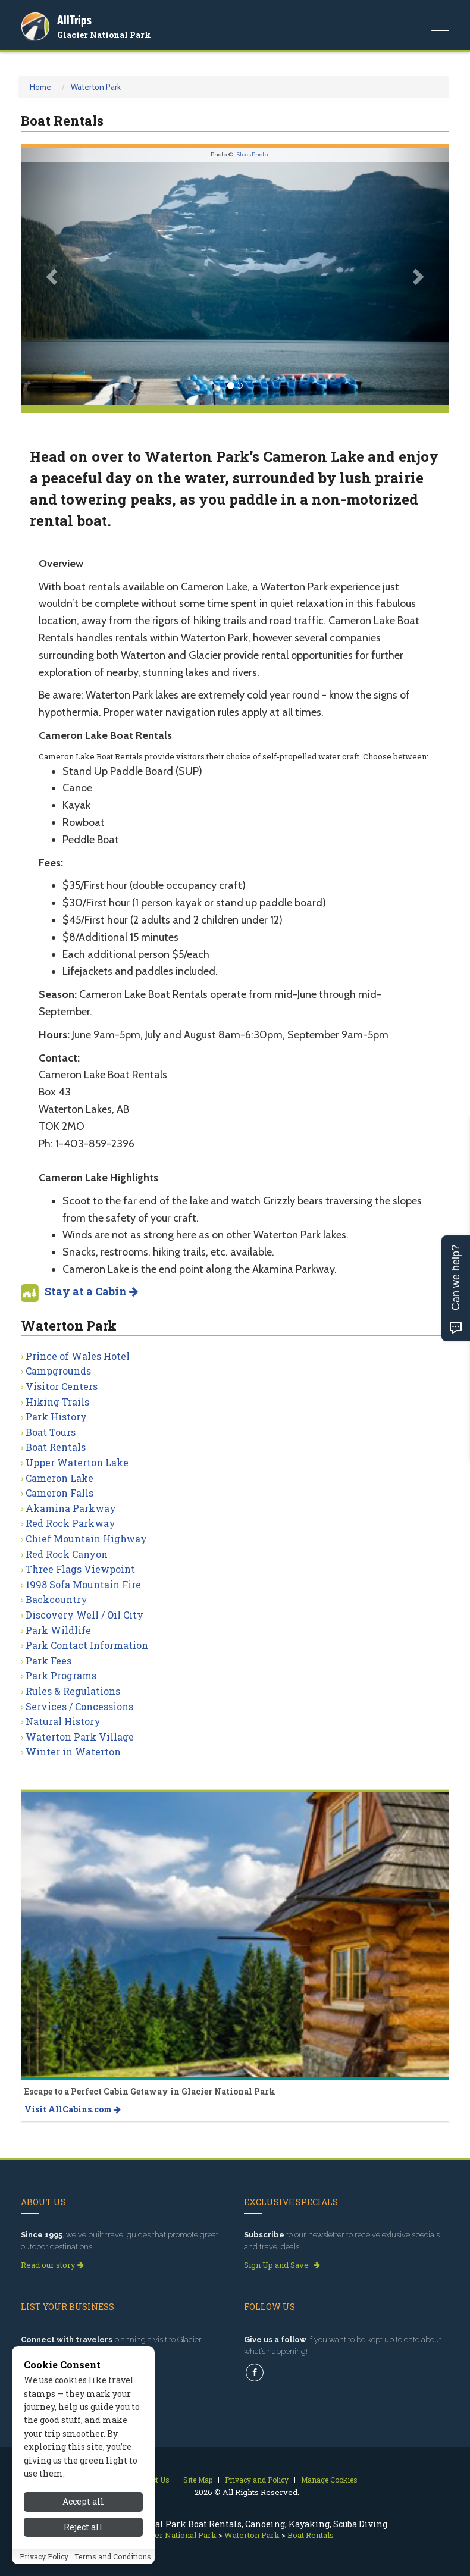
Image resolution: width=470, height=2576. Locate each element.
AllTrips (74, 20)
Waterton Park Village (80, 1736)
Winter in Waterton (73, 1751)
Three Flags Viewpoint (80, 1569)
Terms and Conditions (112, 2556)
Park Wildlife (58, 1630)
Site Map (197, 2479)
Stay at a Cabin (91, 1291)
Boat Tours (51, 1432)
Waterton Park (96, 87)
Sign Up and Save (282, 2264)
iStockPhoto (251, 154)
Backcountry (56, 1599)
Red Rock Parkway (70, 1523)
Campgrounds (58, 1370)
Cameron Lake (59, 1478)
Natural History (63, 1721)
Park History (56, 1416)
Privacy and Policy (257, 2479)
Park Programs (61, 1675)
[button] (53, 276)
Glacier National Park (104, 34)
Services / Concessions (79, 1706)
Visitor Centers (62, 1386)
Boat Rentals (56, 1447)
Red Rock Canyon (67, 1554)
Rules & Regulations (73, 1691)
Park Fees (48, 1660)
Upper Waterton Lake (77, 1462)
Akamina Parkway (71, 1508)
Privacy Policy (44, 2556)
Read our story (52, 2264)
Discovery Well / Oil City (84, 1614)
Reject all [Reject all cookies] (83, 2527)
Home (40, 87)
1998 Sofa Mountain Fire (83, 1584)
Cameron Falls (59, 1492)
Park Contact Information (87, 1645)
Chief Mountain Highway (86, 1538)
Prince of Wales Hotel (78, 1356)
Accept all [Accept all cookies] (83, 2501)
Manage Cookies (329, 2479)
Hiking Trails (57, 1401)
